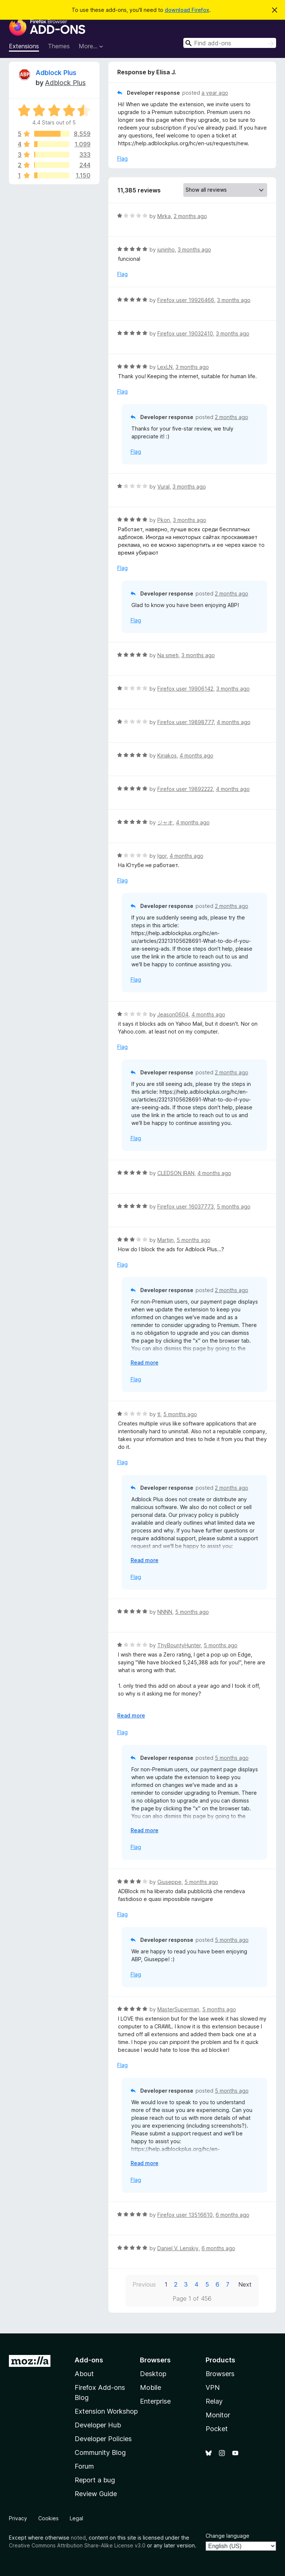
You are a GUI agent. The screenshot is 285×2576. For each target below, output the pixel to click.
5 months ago (233, 1206)
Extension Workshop (106, 2411)
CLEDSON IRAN (175, 1173)
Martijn (165, 1240)
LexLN (165, 367)
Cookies (48, 2518)
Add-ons (89, 2360)
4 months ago (233, 722)
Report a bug (95, 2480)
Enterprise (155, 2401)
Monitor (218, 2415)
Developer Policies (103, 2439)
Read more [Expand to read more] (144, 1362)
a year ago (215, 93)
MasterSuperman (178, 2009)
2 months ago (190, 216)
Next (245, 2284)
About (84, 2374)
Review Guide (96, 2494)
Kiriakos (167, 755)
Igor (162, 856)
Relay (214, 2401)
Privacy (18, 2518)
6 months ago (232, 2215)
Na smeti (167, 655)
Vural (163, 486)
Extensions (24, 46)
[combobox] (229, 43)
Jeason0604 (173, 1014)
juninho (166, 249)
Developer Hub (98, 2425)
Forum (84, 2466)
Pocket (217, 2429)
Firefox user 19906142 (185, 688)
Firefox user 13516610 (185, 2215)
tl (158, 1414)
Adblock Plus (56, 73)
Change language (227, 2536)
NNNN (164, 1612)
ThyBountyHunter (179, 1645)
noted (78, 2537)
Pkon (163, 520)
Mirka (164, 216)
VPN (213, 2387)
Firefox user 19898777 (185, 722)
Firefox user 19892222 (185, 789)
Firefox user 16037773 (185, 1206)
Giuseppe (169, 1882)
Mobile (150, 2387)
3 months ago (194, 249)
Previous (144, 2284)
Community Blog (100, 2452)
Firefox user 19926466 (185, 300)
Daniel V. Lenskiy (178, 2248)
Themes (59, 46)
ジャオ (165, 822)
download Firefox (187, 10)
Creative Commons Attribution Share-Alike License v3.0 (77, 2545)
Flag (122, 158)
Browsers (220, 2374)
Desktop (153, 2374)
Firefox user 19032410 (185, 333)
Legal (76, 2518)
